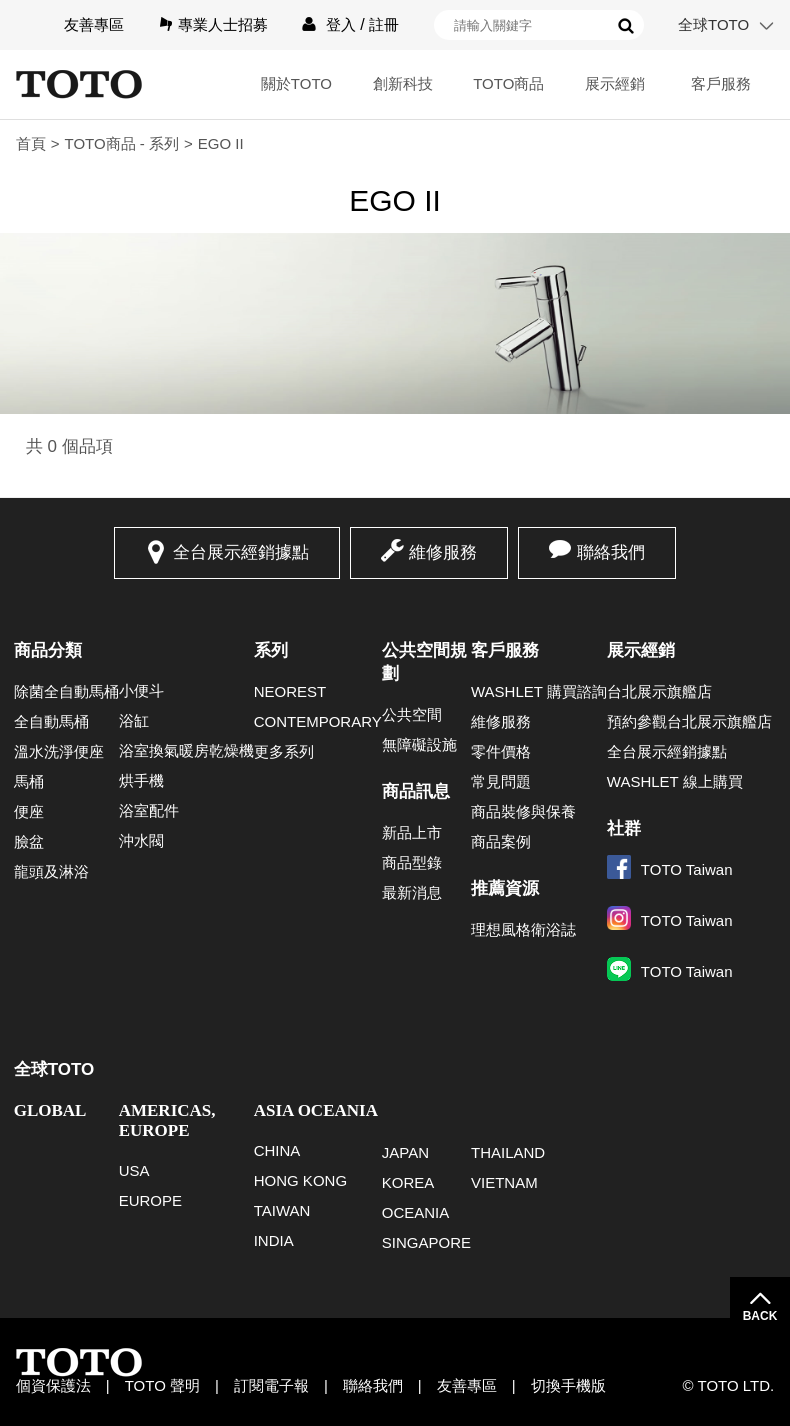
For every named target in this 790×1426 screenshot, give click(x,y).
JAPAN (405, 1152)
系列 (271, 650)
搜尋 (626, 26)
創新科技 (403, 83)
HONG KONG (300, 1180)
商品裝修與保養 (523, 811)
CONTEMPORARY (318, 721)
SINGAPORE (426, 1242)
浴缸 (134, 720)
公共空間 (412, 714)
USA (134, 1170)
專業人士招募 (223, 24)
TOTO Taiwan (670, 869)
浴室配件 (149, 810)
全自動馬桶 (51, 721)
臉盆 (29, 841)
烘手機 (141, 780)
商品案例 (501, 841)
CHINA (277, 1150)
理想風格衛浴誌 (523, 929)
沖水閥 (141, 840)
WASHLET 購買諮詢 (539, 691)
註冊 (384, 24)
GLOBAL (50, 1110)
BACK (760, 1316)
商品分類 (48, 650)
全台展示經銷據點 (241, 552)
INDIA (274, 1240)
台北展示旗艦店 (659, 691)
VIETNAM (504, 1182)
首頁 (31, 143)
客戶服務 (721, 83)
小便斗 (141, 690)
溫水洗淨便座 (59, 751)
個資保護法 (53, 1385)
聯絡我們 (611, 552)
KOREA (408, 1182)
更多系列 (284, 751)
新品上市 (412, 832)
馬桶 (29, 781)
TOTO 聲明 (162, 1385)
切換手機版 (568, 1385)
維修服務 (443, 552)
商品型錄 (412, 862)
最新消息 (412, 892)
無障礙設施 (419, 744)
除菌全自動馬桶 (66, 691)
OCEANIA (416, 1212)
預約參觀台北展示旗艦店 (689, 721)
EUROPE (150, 1200)
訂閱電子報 (271, 1385)
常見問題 (501, 781)
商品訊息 (416, 791)
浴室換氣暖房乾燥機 (186, 750)
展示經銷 (615, 83)
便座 (29, 811)
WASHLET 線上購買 (675, 781)
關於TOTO (296, 83)
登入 (341, 24)
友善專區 (94, 24)
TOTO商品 (508, 83)
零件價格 (501, 751)
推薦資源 (505, 888)
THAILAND (508, 1152)
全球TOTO (713, 24)
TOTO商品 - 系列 (122, 143)
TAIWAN (282, 1210)
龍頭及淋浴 (51, 871)
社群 (624, 828)
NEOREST (290, 691)
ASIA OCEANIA (316, 1110)
